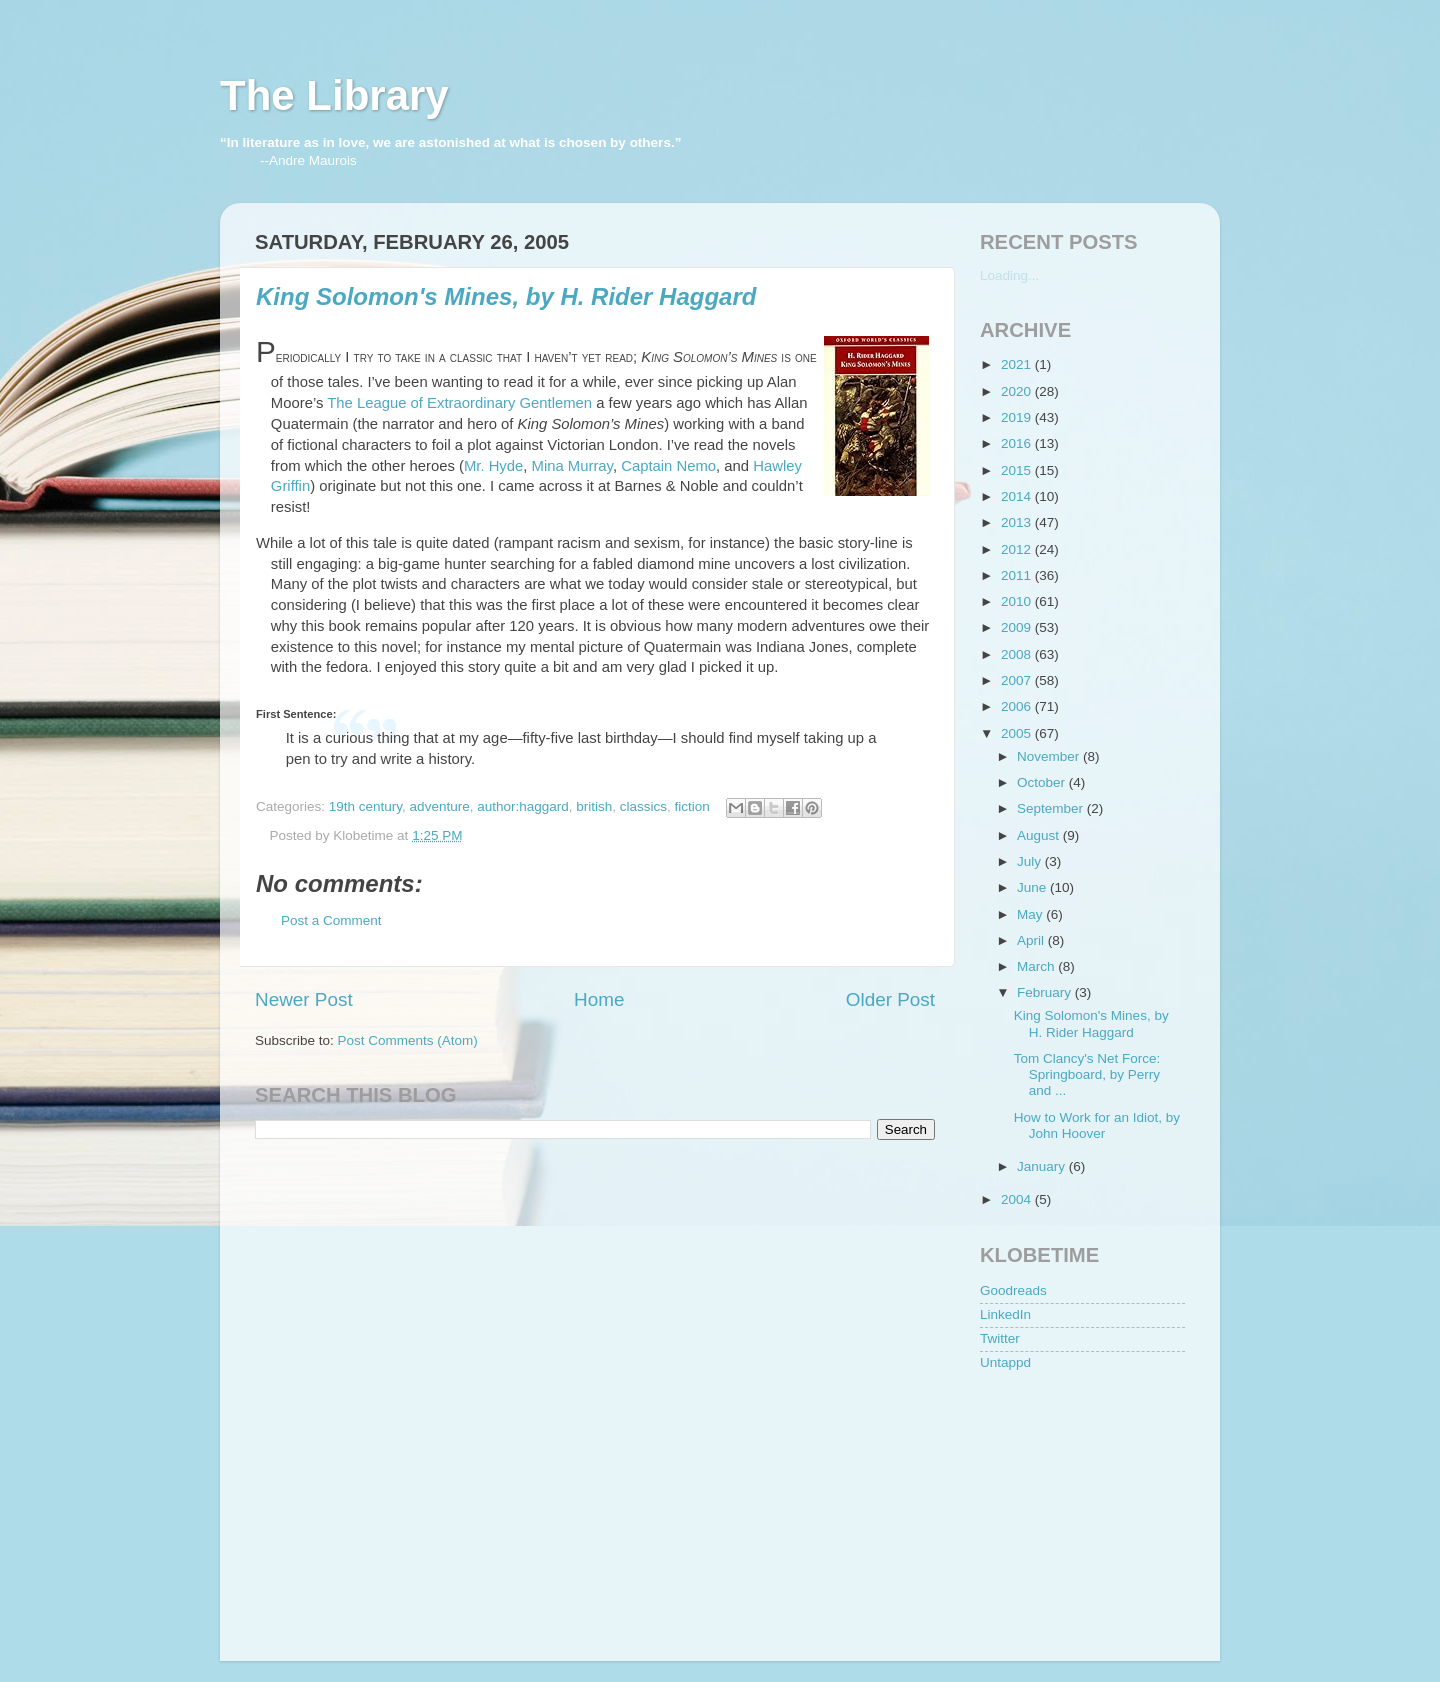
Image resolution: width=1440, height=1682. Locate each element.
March (1037, 966)
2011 (1018, 575)
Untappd (1005, 1362)
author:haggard (523, 806)
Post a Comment (331, 920)
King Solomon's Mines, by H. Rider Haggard (506, 296)
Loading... (1009, 275)
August (1040, 835)
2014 (1018, 496)
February (1046, 992)
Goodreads (1013, 1290)
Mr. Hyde (493, 466)
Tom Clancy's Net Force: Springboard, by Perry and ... (1087, 1074)
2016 (1018, 443)
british (594, 806)
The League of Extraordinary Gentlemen (459, 403)
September (1052, 808)
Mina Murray (572, 466)
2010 (1018, 601)
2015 (1018, 470)
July (1031, 861)
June (1033, 887)
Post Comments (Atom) (408, 1040)
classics (643, 806)
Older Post (890, 999)
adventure (440, 806)
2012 (1018, 549)
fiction (692, 806)
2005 (1018, 733)
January (1043, 1166)
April (1032, 940)
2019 (1018, 417)
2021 (1018, 364)
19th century (365, 806)
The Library (334, 95)
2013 (1018, 522)
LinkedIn (1005, 1314)
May (1031, 914)
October (1043, 782)
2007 (1018, 680)
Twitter (1000, 1338)
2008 (1018, 654)
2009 (1018, 627)
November (1050, 756)
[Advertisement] (1080, 1505)
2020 (1018, 391)
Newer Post (304, 999)
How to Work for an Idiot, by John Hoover (1097, 1125)
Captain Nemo (668, 466)
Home (599, 999)
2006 (1018, 706)
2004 (1018, 1199)
